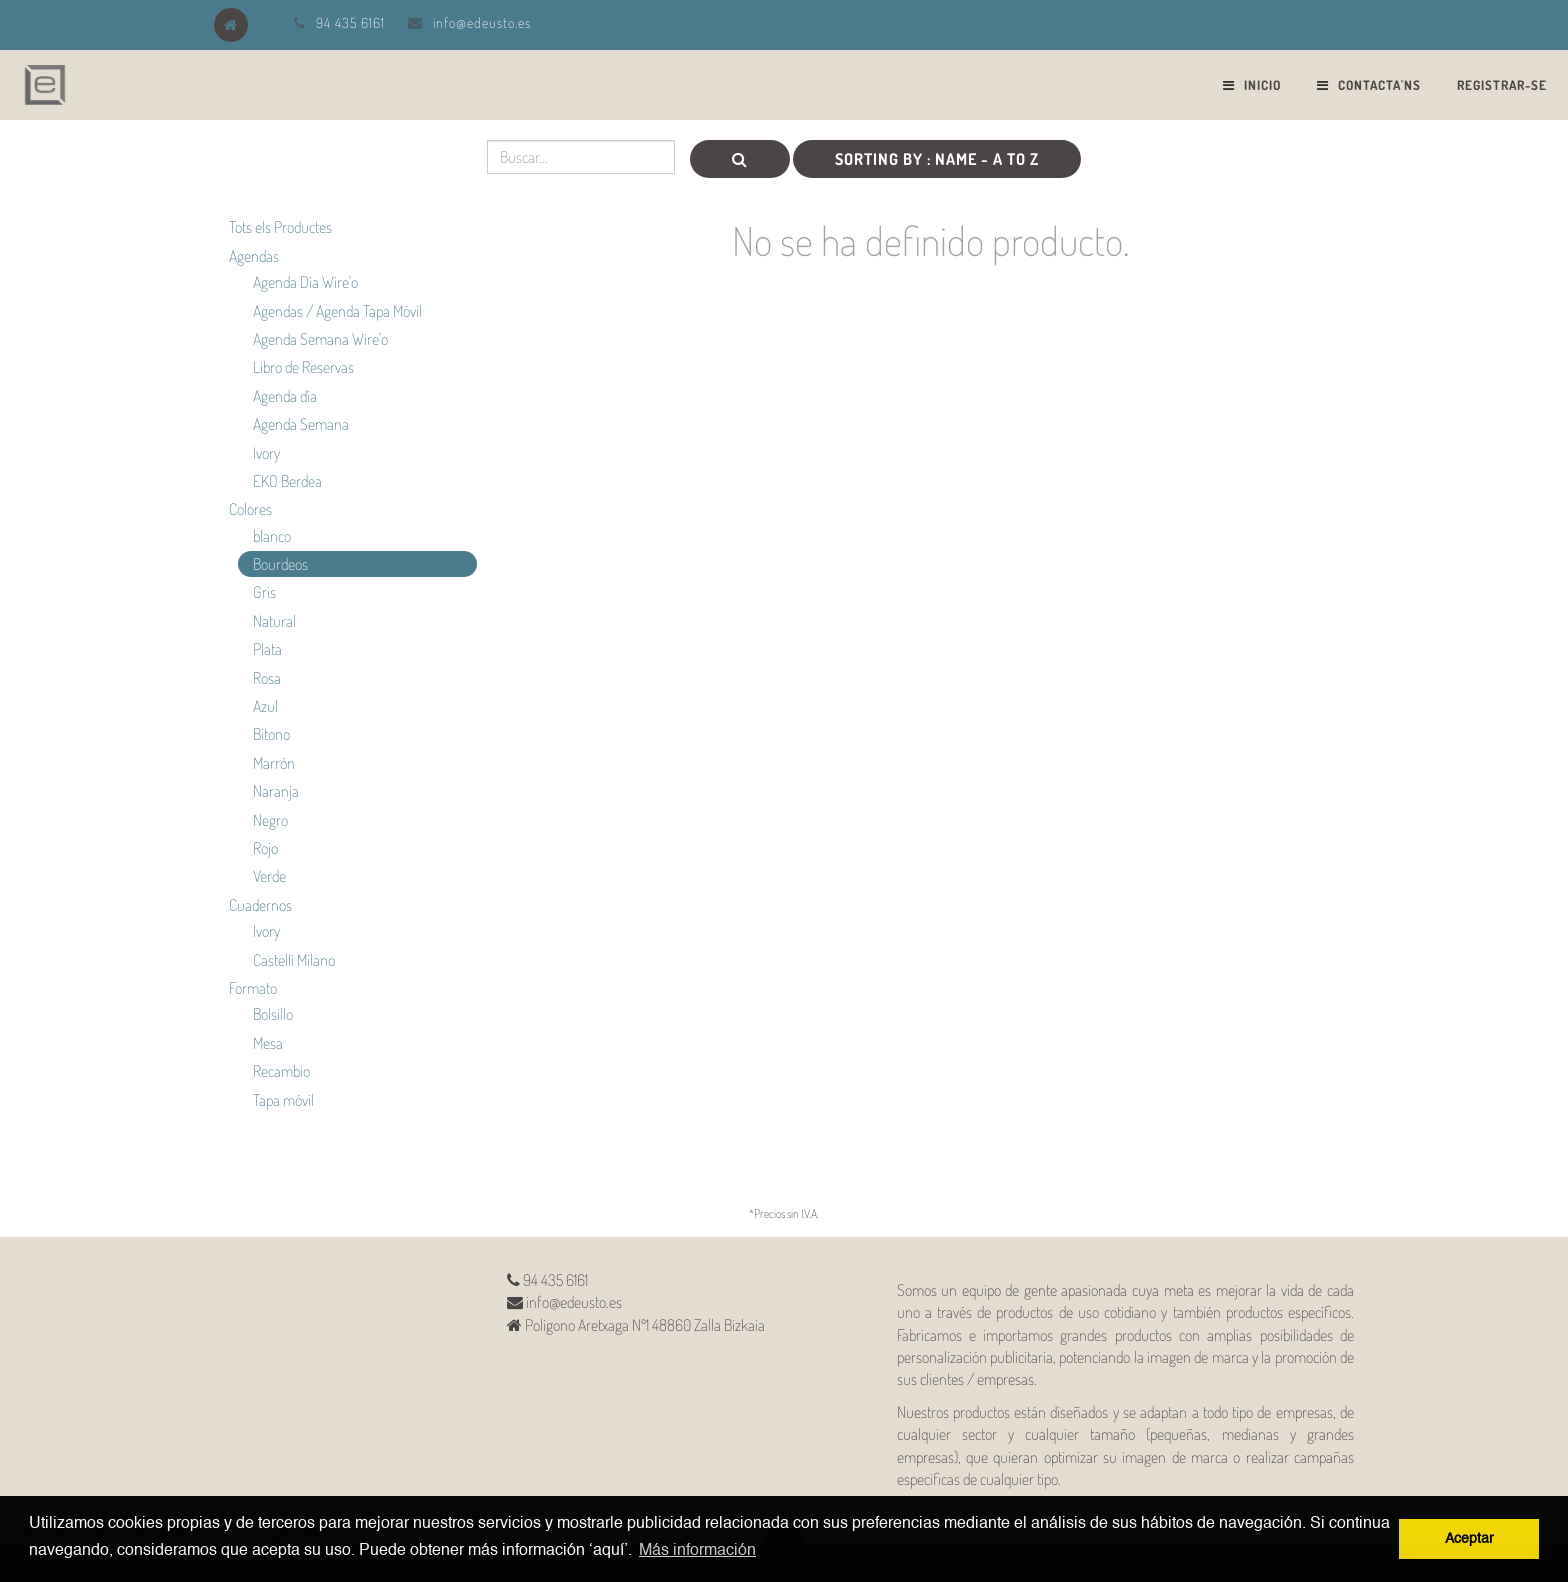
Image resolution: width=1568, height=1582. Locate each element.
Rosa (267, 678)
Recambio (281, 1071)
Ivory (266, 453)
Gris (264, 592)
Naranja (276, 791)
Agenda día (285, 396)
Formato (253, 988)
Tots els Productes (280, 227)
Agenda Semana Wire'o (320, 339)
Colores (250, 509)
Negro (270, 820)
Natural (274, 621)
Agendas (254, 256)
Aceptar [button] (1469, 1539)
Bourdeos (280, 564)
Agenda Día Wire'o (305, 282)
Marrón (274, 763)
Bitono (271, 734)
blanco (272, 536)
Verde (269, 876)
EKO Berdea (287, 481)
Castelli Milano (294, 960)
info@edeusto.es (482, 22)
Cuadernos (260, 905)
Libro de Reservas (303, 367)
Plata (267, 649)
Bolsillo (273, 1014)
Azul (265, 706)
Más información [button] (697, 1551)
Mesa (268, 1043)
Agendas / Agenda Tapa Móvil (337, 311)
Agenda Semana (301, 424)
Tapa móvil (283, 1100)
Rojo (265, 848)
